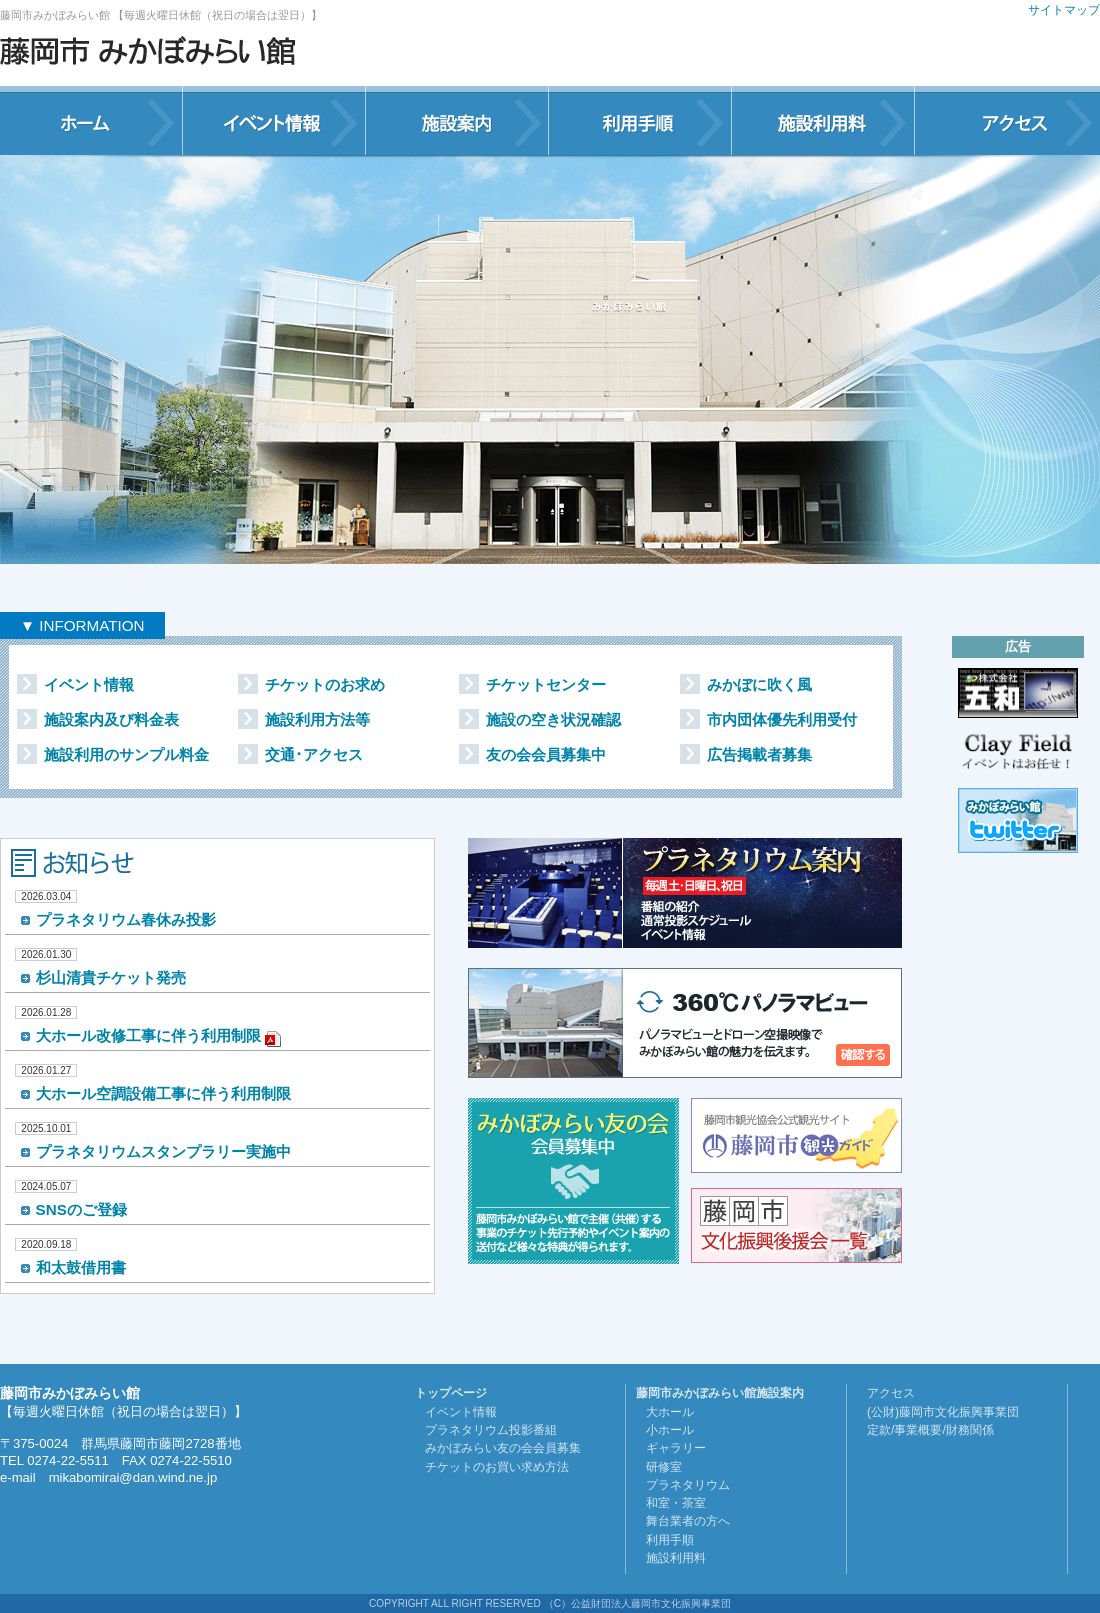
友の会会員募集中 (546, 754)
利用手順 (640, 120)
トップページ (451, 1393)
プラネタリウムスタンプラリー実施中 (163, 1151)
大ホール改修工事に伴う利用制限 (148, 1035)
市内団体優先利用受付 (782, 719)
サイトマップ (1064, 10)
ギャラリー (676, 1448)
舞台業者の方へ (688, 1521)
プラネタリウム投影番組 (491, 1430)
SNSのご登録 (81, 1209)
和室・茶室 (676, 1503)
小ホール (670, 1430)
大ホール (670, 1412)
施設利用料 (823, 120)
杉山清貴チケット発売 (111, 977)
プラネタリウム (688, 1485)
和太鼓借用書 (81, 1267)
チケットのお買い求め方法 (497, 1467)
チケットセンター (546, 684)
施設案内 (457, 120)
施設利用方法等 (317, 719)
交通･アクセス (314, 754)
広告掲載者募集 (759, 754)
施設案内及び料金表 (111, 719)
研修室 (664, 1467)
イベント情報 (274, 120)
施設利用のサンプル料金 (126, 754)
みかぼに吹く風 (759, 684)
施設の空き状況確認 (553, 719)
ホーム (91, 120)
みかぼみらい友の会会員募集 (503, 1448)
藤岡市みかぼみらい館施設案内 (720, 1393)
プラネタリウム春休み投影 (126, 919)
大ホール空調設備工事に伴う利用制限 (163, 1093)
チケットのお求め (325, 684)
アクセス (1007, 120)
